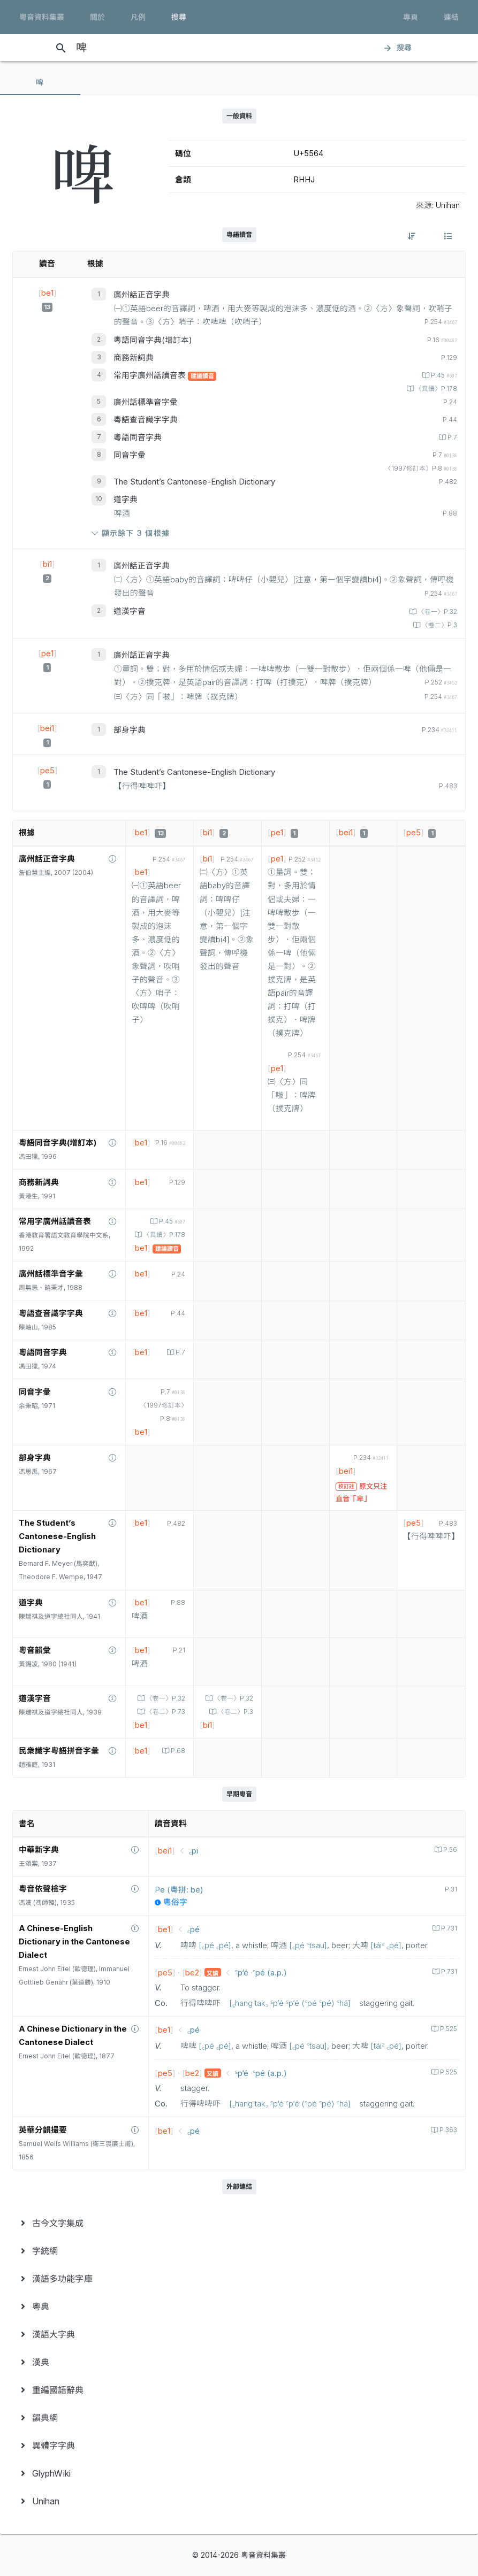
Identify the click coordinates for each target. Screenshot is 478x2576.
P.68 (177, 1751)
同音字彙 (129, 455)
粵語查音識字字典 (145, 420)
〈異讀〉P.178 (435, 389)
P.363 (447, 2130)
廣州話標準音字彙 (145, 402)
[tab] (40, 82)
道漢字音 (129, 611)
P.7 (451, 437)
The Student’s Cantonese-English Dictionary (194, 482)
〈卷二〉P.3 (438, 625)
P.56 (449, 1850)
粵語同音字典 (137, 437)
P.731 (448, 1928)
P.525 (447, 2029)
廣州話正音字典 (141, 294)
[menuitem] (239, 2223)
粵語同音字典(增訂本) (152, 340)
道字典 (125, 499)
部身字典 (129, 730)
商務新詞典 (133, 358)
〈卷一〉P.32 (436, 612)
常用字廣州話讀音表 (150, 375)
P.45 (443, 375)
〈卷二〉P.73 (165, 1712)
